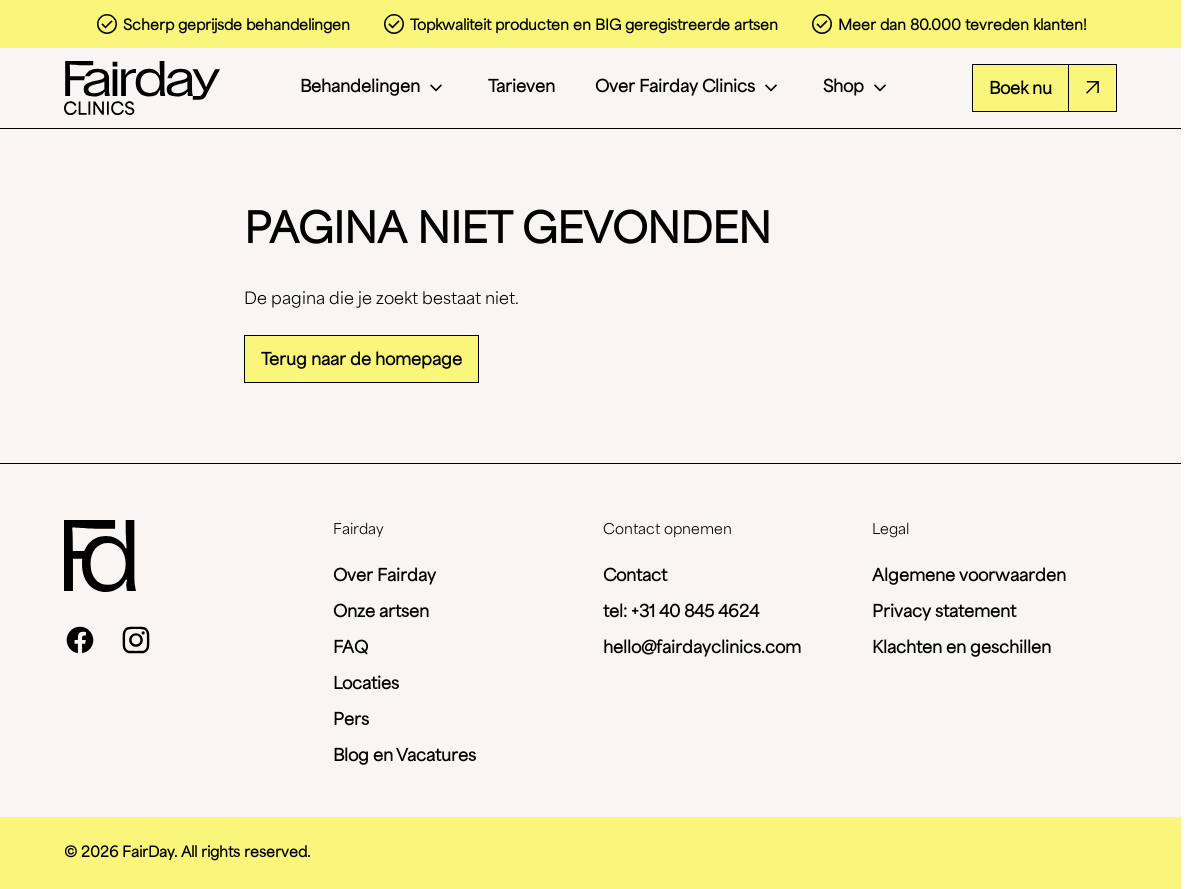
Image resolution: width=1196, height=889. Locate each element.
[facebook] (80, 640)
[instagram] (136, 640)
